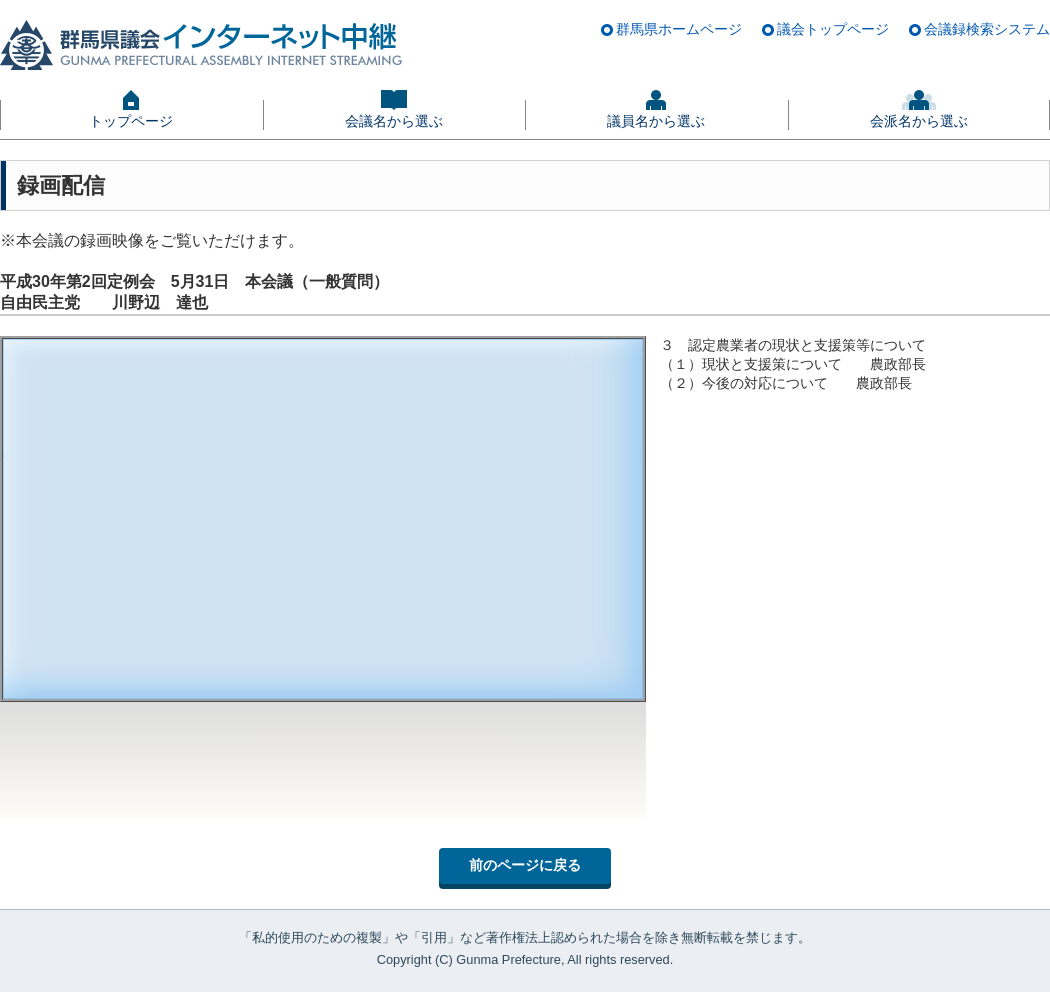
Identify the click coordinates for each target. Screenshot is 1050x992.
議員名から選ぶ (656, 121)
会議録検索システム (987, 29)
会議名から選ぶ (394, 121)
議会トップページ (833, 29)
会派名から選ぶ (919, 121)
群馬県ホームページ (679, 29)
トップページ (131, 121)
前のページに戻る (525, 865)
